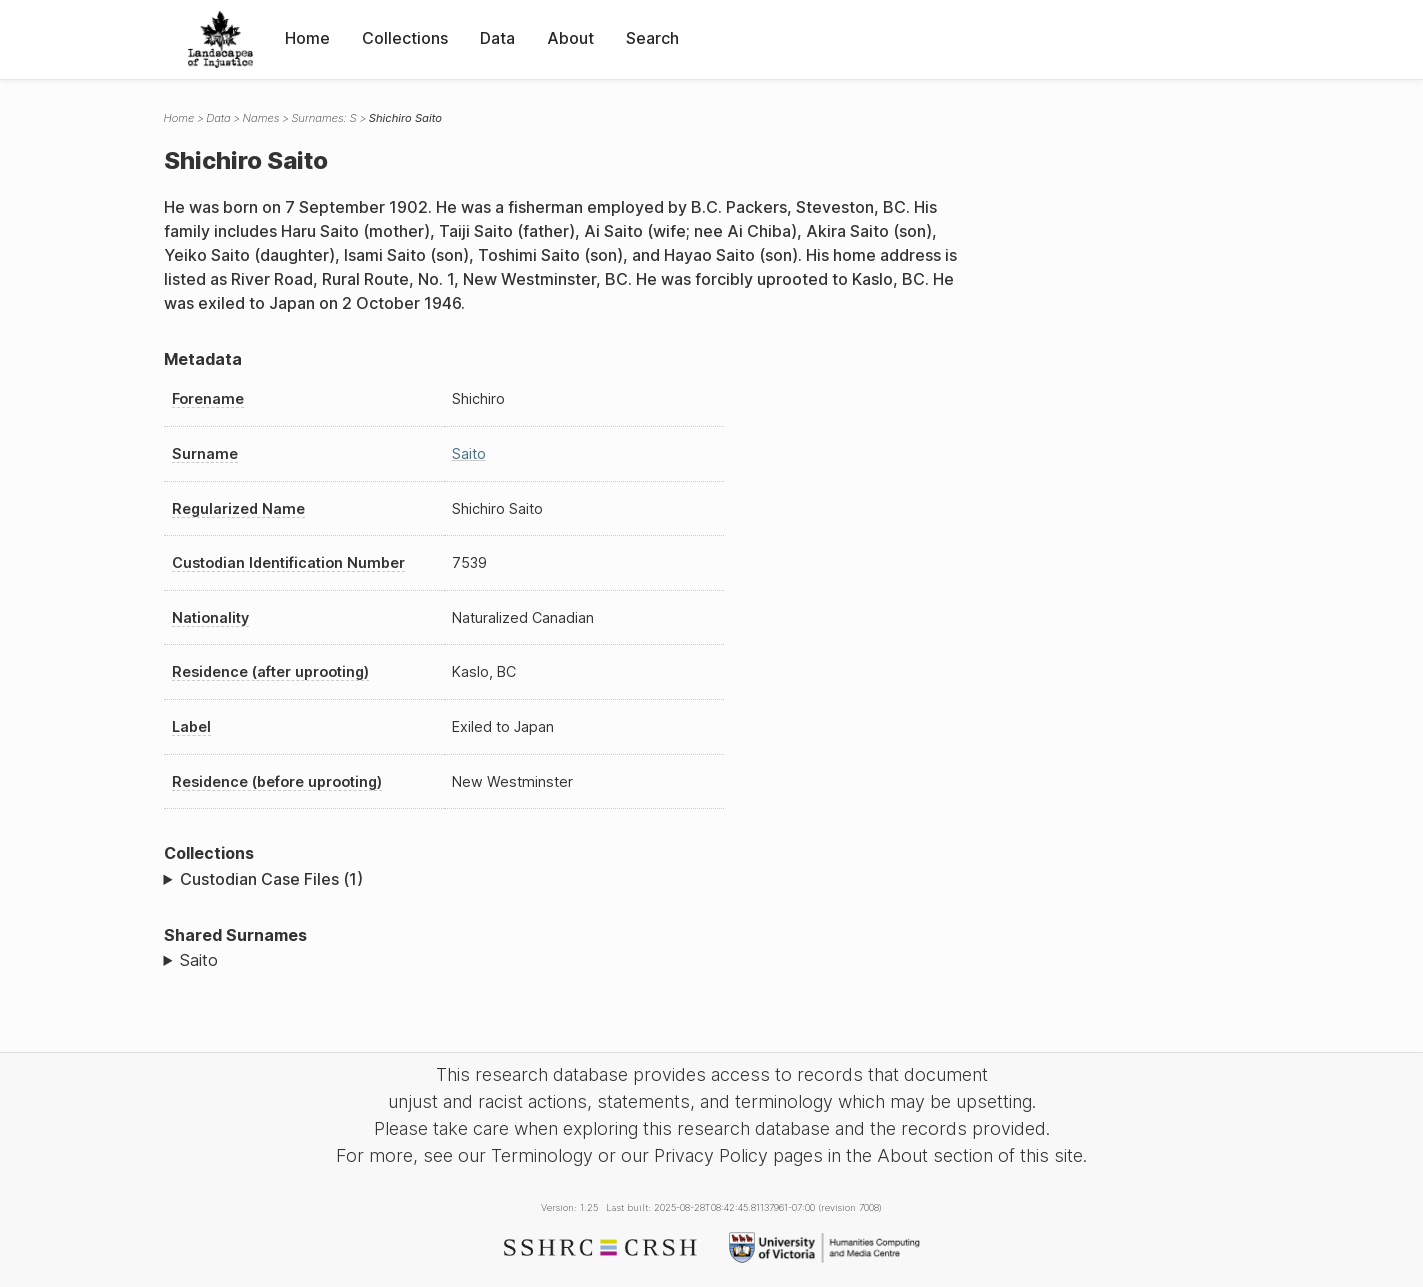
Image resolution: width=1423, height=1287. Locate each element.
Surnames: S (323, 118)
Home (307, 38)
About (570, 38)
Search (652, 38)
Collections (405, 38)
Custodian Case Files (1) (271, 879)
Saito (469, 453)
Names (261, 118)
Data (497, 38)
